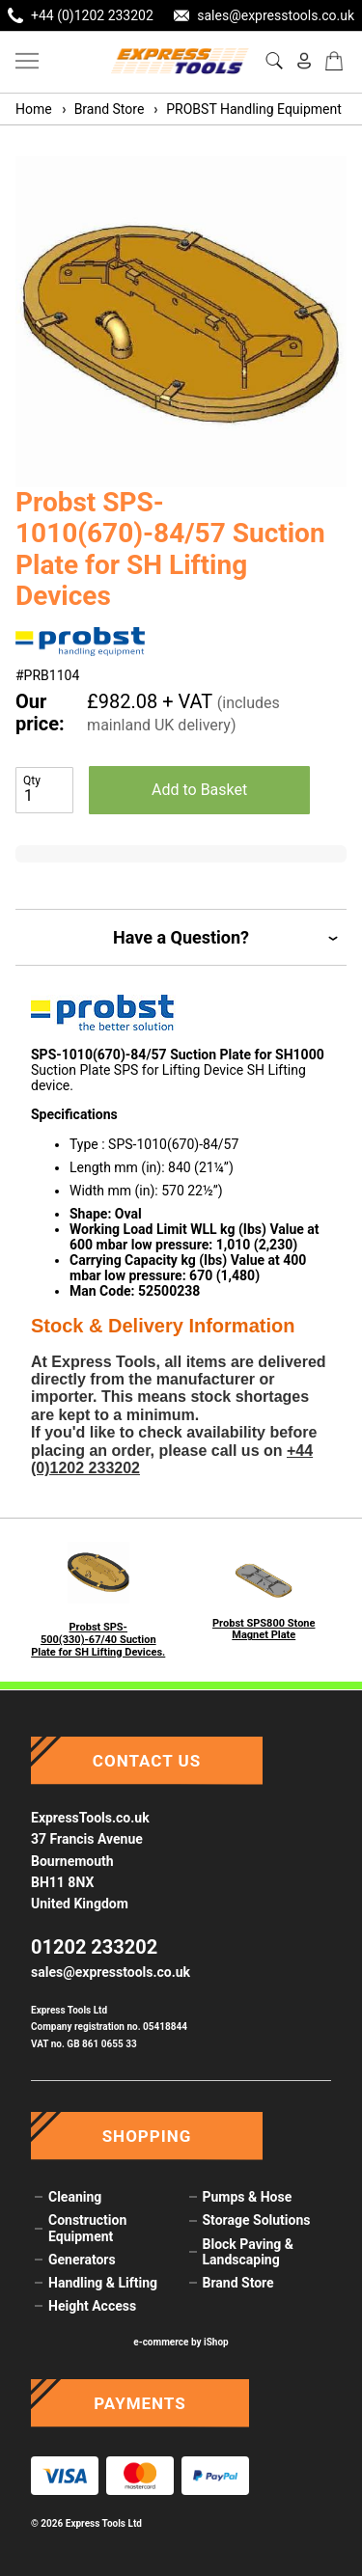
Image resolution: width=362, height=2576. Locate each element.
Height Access (92, 2306)
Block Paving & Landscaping (248, 2251)
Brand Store (102, 109)
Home (33, 109)
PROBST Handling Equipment (247, 109)
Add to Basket (199, 790)
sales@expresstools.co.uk (110, 1972)
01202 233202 (94, 1947)
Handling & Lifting (102, 2282)
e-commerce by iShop (180, 2342)
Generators (82, 2259)
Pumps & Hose (247, 2197)
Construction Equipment (87, 2227)
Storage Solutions (257, 2220)
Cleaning (74, 2197)
